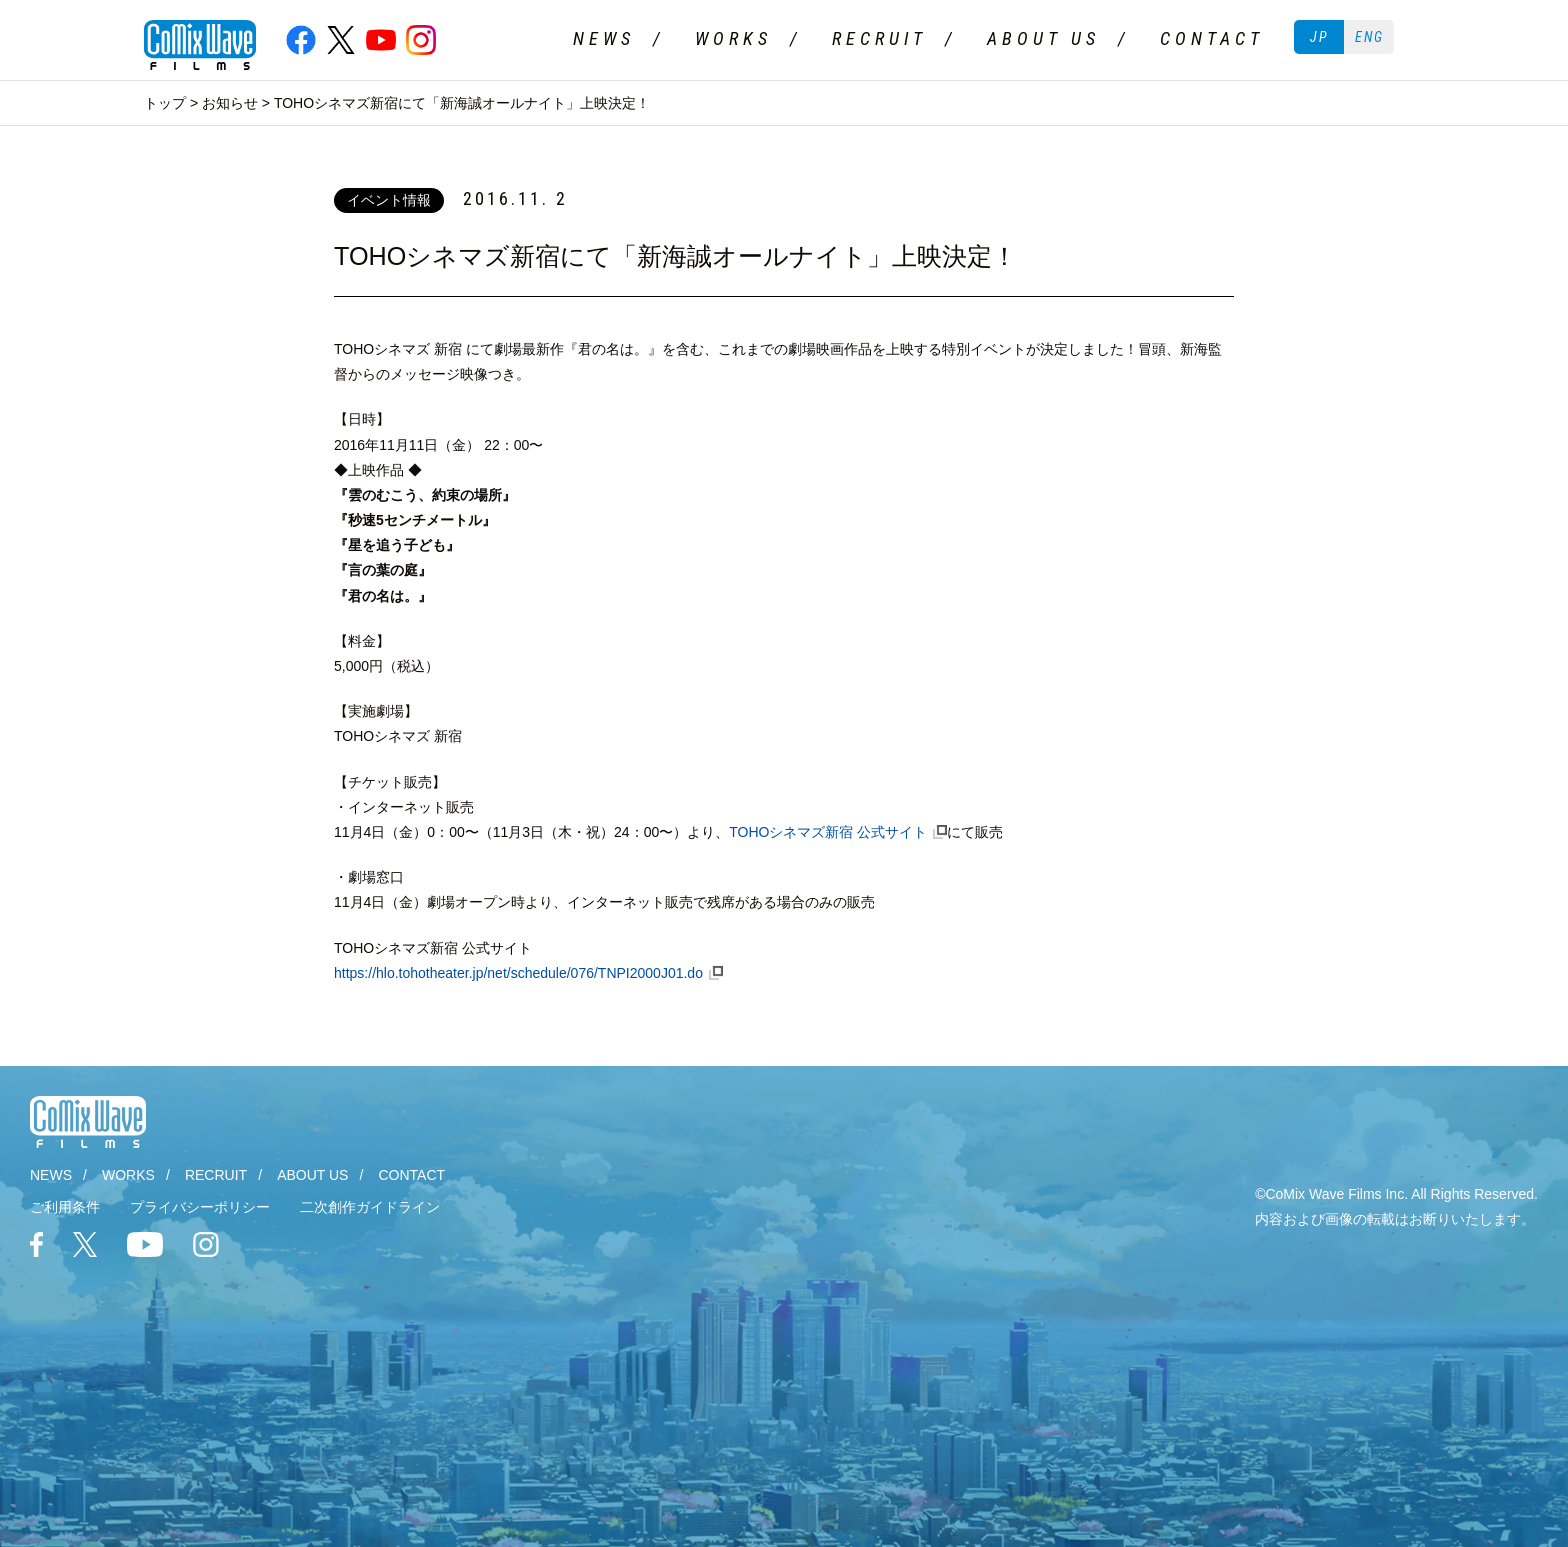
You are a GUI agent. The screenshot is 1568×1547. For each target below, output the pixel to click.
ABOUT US (1043, 38)
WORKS (733, 38)
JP (1319, 37)
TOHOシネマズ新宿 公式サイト (828, 832)
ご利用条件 (65, 1207)
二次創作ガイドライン (370, 1207)
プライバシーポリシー (200, 1207)
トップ (165, 103)
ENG (1369, 37)
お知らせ (230, 103)
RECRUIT (879, 38)
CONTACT (1212, 38)
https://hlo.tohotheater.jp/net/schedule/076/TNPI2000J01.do (518, 973)
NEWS (604, 38)
